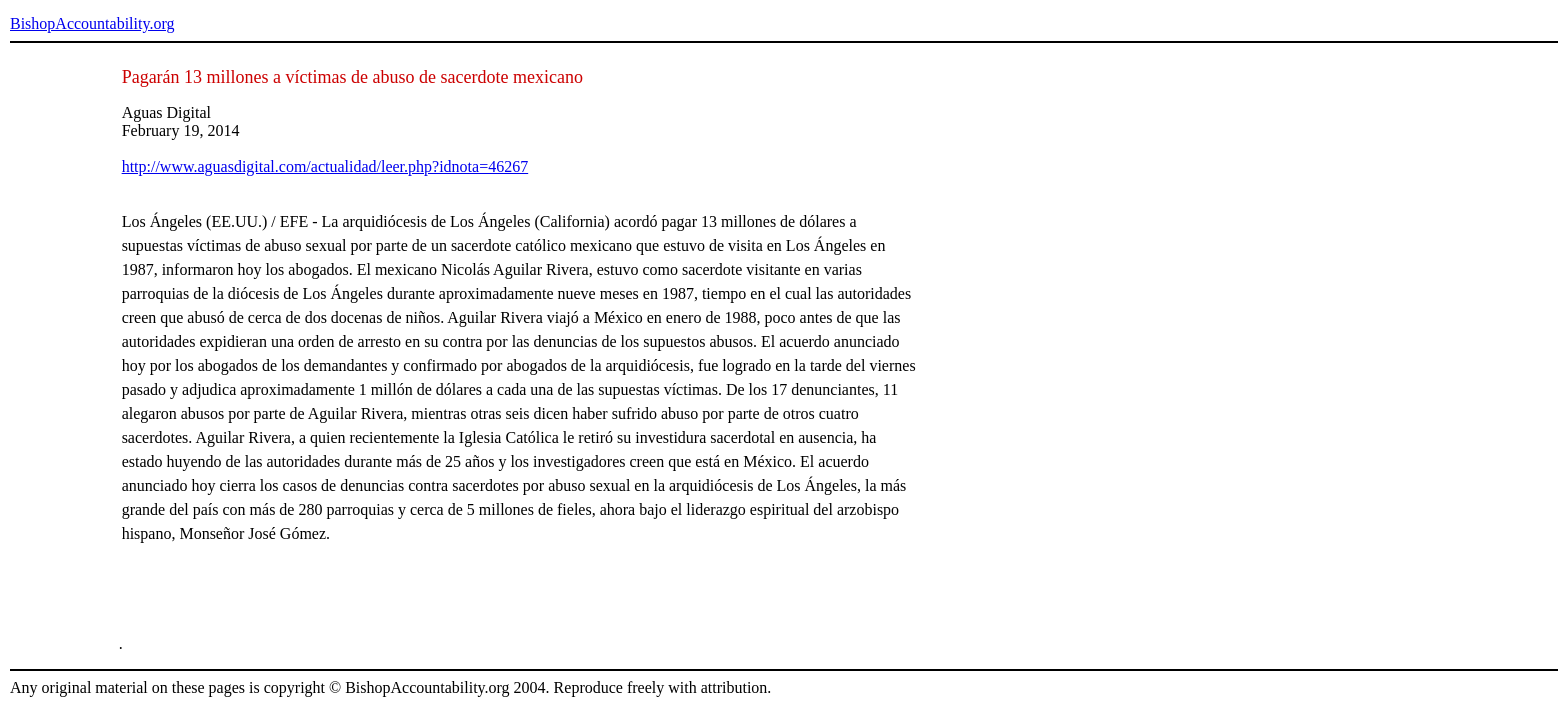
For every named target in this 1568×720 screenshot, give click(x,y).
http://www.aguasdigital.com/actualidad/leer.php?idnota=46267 (325, 166)
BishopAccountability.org (92, 23)
